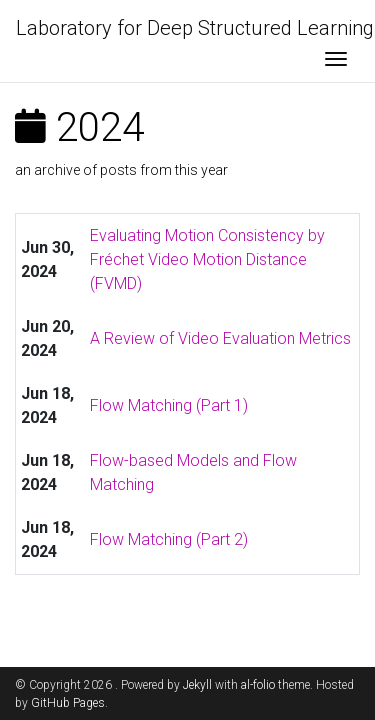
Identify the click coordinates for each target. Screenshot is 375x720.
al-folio (258, 685)
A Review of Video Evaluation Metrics (220, 338)
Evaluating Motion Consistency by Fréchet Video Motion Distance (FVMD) (207, 259)
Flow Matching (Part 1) (169, 405)
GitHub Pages (68, 703)
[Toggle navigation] (336, 61)
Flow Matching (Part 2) (169, 539)
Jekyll (197, 685)
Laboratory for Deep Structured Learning (195, 28)
